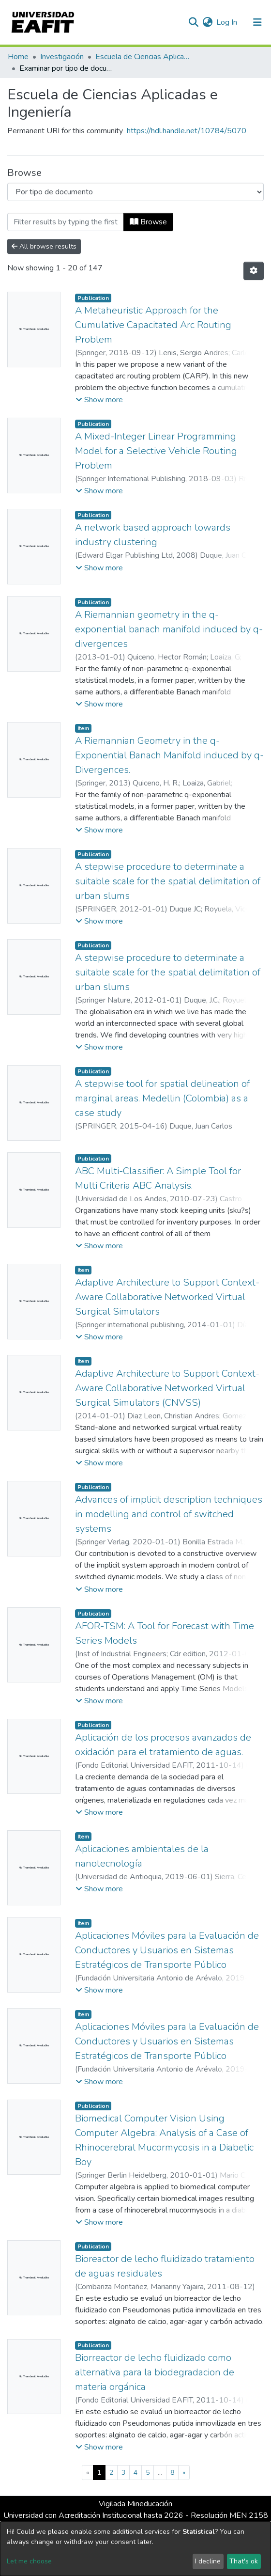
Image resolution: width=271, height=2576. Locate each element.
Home (18, 56)
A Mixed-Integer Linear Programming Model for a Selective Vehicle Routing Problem (156, 451)
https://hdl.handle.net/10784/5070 (186, 131)
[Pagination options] (253, 271)
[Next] (184, 2472)
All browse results (44, 246)
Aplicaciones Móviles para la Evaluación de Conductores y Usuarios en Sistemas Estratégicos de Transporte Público (167, 1950)
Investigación (62, 56)
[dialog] (135, 2549)
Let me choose (29, 2561)
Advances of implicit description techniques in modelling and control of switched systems (168, 1514)
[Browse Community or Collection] (135, 192)
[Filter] (65, 222)
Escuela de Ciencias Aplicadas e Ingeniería (143, 56)
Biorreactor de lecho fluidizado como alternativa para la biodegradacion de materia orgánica (154, 2372)
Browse (148, 222)
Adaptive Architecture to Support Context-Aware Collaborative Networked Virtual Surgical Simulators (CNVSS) (167, 1388)
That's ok (243, 2561)
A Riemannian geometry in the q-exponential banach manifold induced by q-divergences (169, 629)
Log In (227, 22)
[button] (207, 22)
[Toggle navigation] (257, 22)
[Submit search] (193, 22)
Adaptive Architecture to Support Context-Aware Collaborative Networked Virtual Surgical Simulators (167, 1297)
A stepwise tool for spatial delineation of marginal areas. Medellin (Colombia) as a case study (162, 1098)
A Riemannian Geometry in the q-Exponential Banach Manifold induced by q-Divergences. (169, 755)
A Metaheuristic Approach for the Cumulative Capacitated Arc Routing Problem (153, 325)
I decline (208, 2561)
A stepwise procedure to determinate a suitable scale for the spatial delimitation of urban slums (167, 881)
